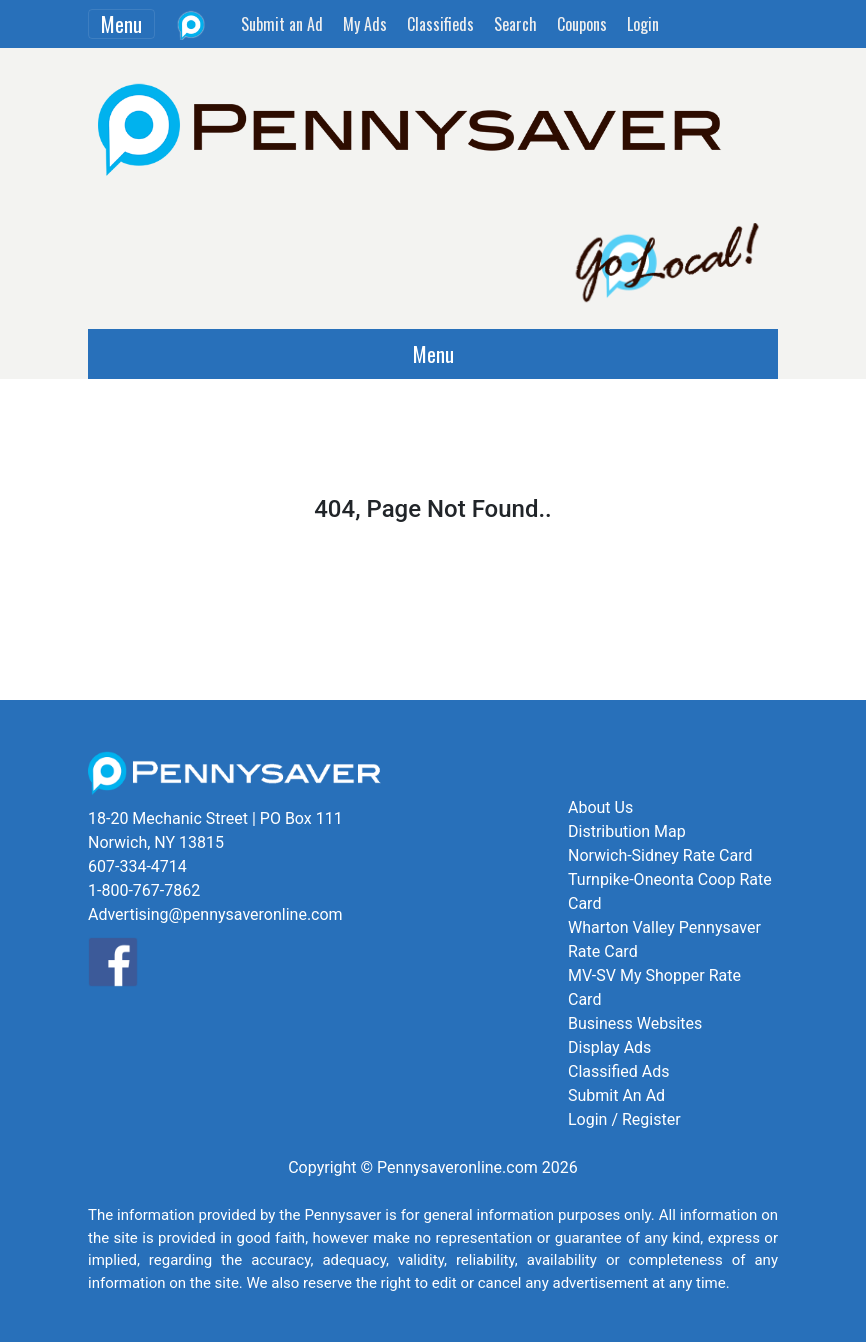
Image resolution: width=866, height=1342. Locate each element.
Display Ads (609, 1047)
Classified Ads (618, 1071)
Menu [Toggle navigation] (121, 24)
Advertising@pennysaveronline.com (215, 914)
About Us (600, 807)
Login (643, 24)
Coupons (582, 24)
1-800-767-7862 (144, 890)
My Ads (365, 24)
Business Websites (635, 1023)
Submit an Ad (282, 24)
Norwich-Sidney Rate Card (660, 855)
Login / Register (624, 1119)
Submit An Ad (616, 1095)
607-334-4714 (137, 866)
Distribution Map (627, 831)
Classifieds (440, 24)
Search (515, 24)
